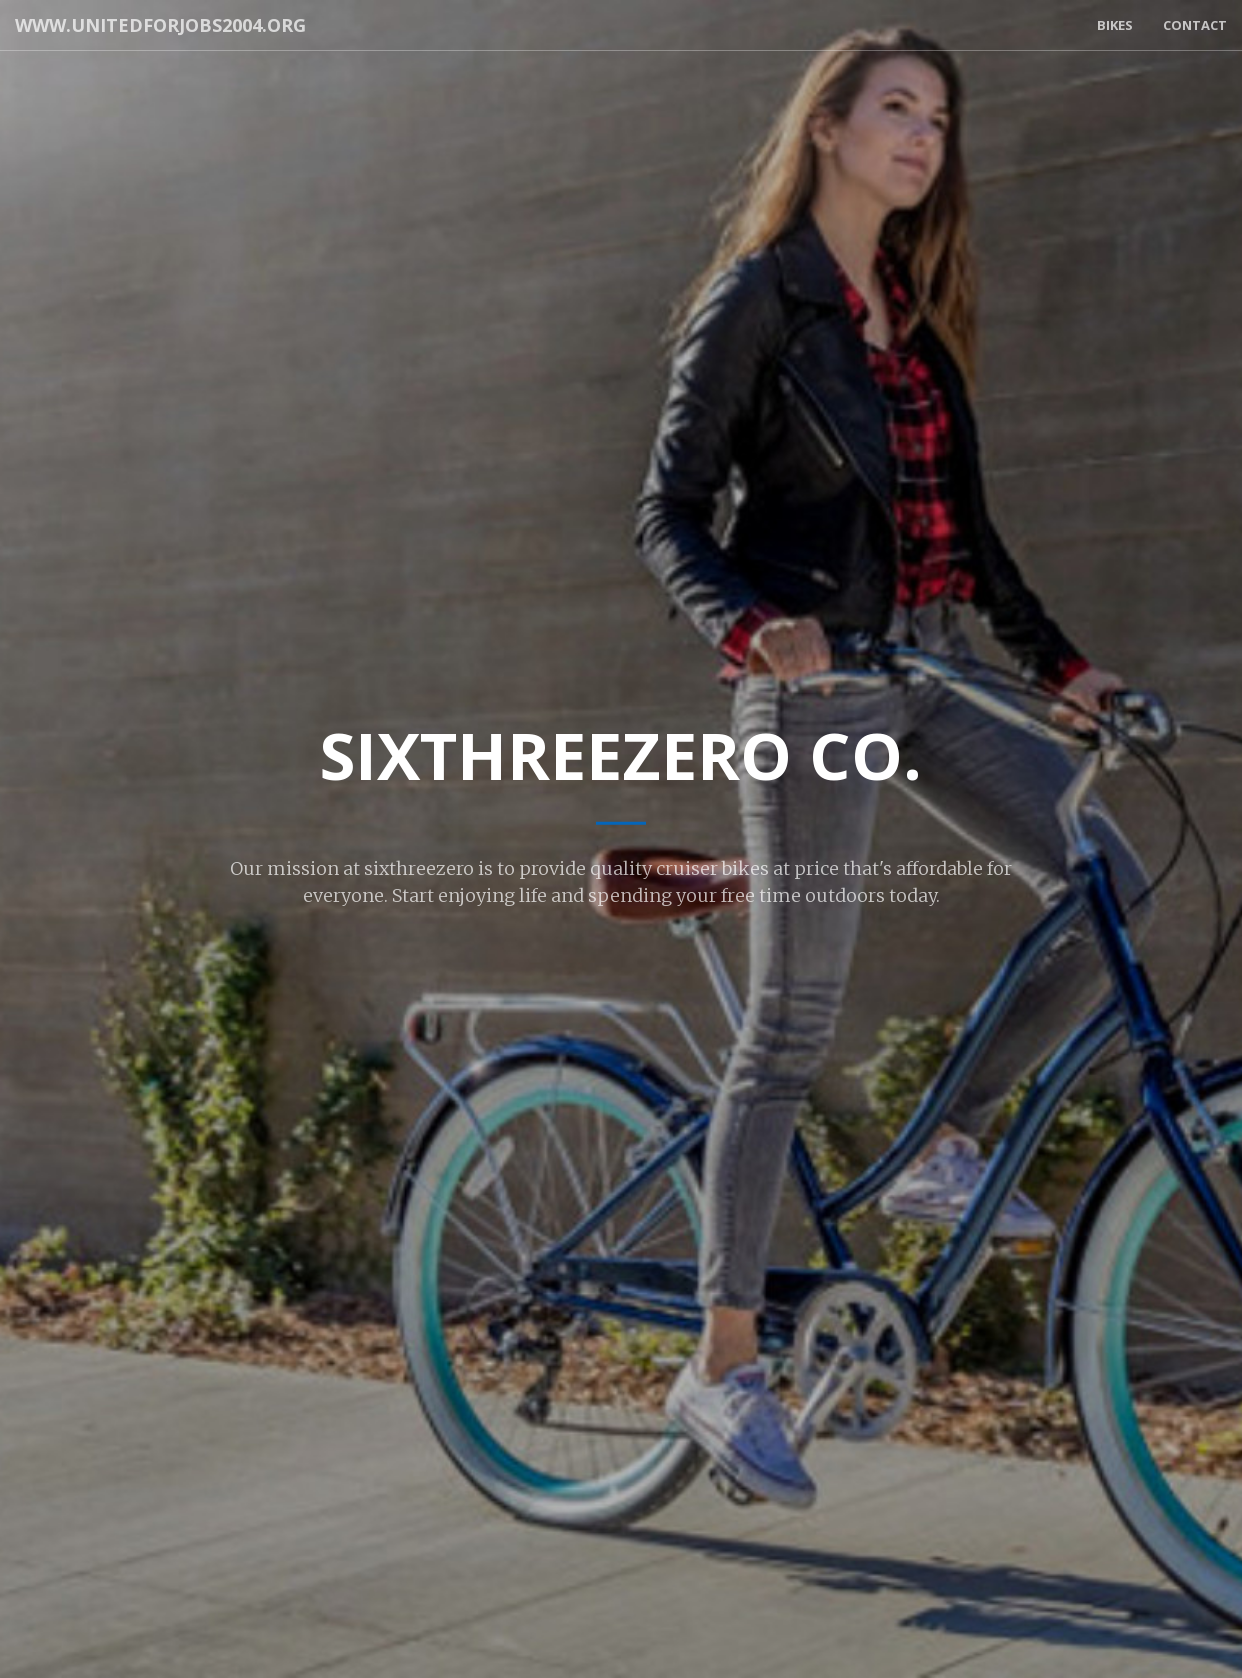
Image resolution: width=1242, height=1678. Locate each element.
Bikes (1115, 25)
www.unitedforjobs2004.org (160, 25)
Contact (1195, 25)
